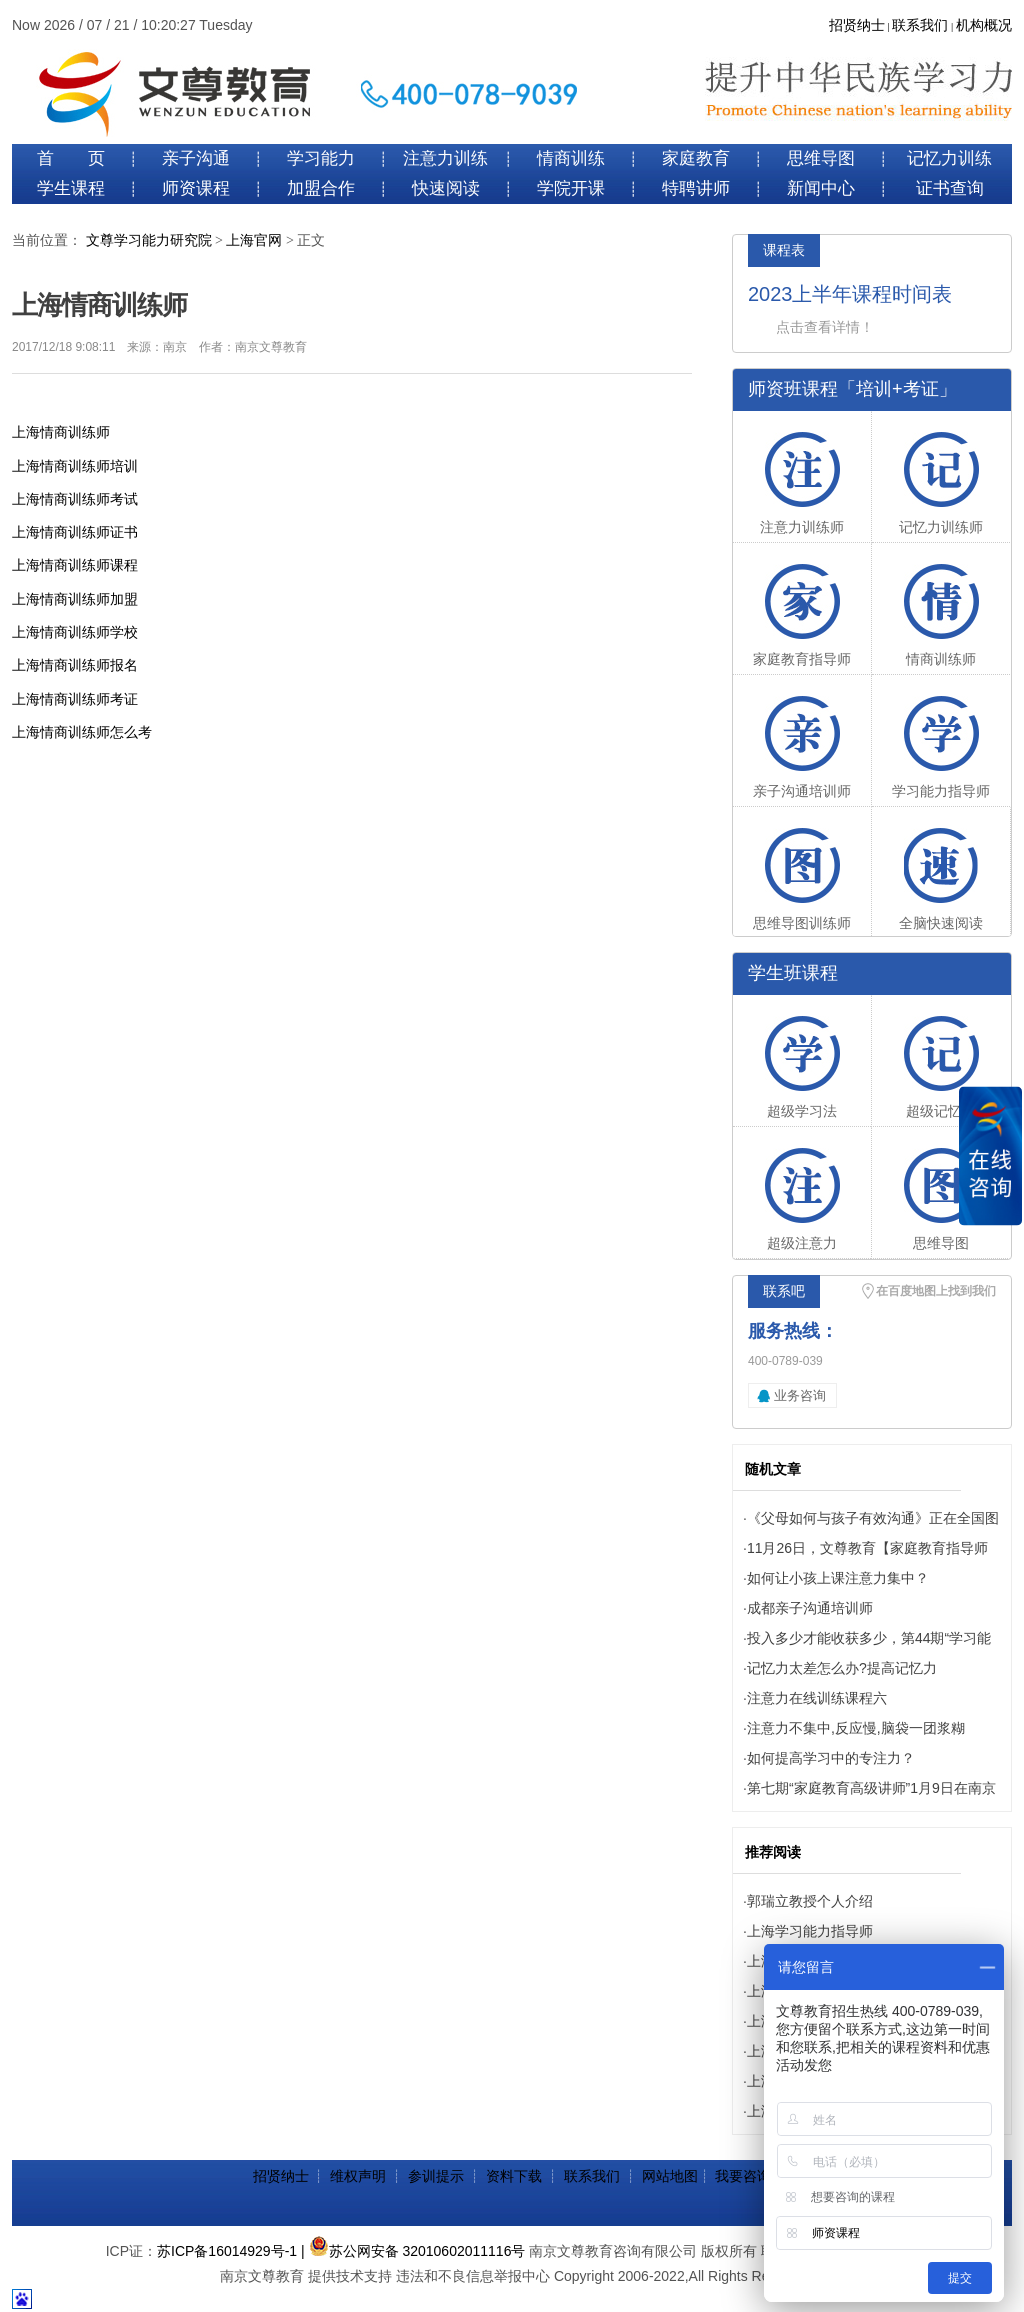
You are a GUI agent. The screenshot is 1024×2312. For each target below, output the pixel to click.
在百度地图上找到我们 (936, 1291)
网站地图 (670, 2176)
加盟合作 (321, 188)
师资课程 (196, 188)
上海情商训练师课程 (75, 565)
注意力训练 (445, 158)
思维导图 (821, 158)
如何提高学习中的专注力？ (831, 1758)
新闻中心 (821, 188)
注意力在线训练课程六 (817, 1698)
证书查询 (950, 188)
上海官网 (254, 240)
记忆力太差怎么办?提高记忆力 (842, 1668)
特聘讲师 (696, 188)
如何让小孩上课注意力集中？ (838, 1578)
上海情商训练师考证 (75, 699)
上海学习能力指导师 (810, 1931)
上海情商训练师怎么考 (82, 732)
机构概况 (984, 25)
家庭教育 (696, 158)
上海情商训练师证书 (75, 532)
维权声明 (358, 2176)
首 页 (71, 158)
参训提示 (436, 2176)
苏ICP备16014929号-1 (227, 2251)
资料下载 (514, 2176)
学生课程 (71, 188)
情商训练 (571, 158)
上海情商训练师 (61, 432)
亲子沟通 (196, 158)
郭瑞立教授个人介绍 (810, 1901)
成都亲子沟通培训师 (810, 1608)
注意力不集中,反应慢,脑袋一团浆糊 (856, 1728)
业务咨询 (800, 1395)
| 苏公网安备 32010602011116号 (413, 2251)
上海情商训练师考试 (75, 499)
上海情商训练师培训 (75, 466)
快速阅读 (446, 188)
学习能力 (321, 158)
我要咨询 (743, 2176)
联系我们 (920, 25)
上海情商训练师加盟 (75, 599)
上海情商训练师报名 (75, 665)
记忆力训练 (949, 158)
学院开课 (571, 188)
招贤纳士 (857, 25)
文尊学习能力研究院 (149, 240)
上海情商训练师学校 (75, 632)
